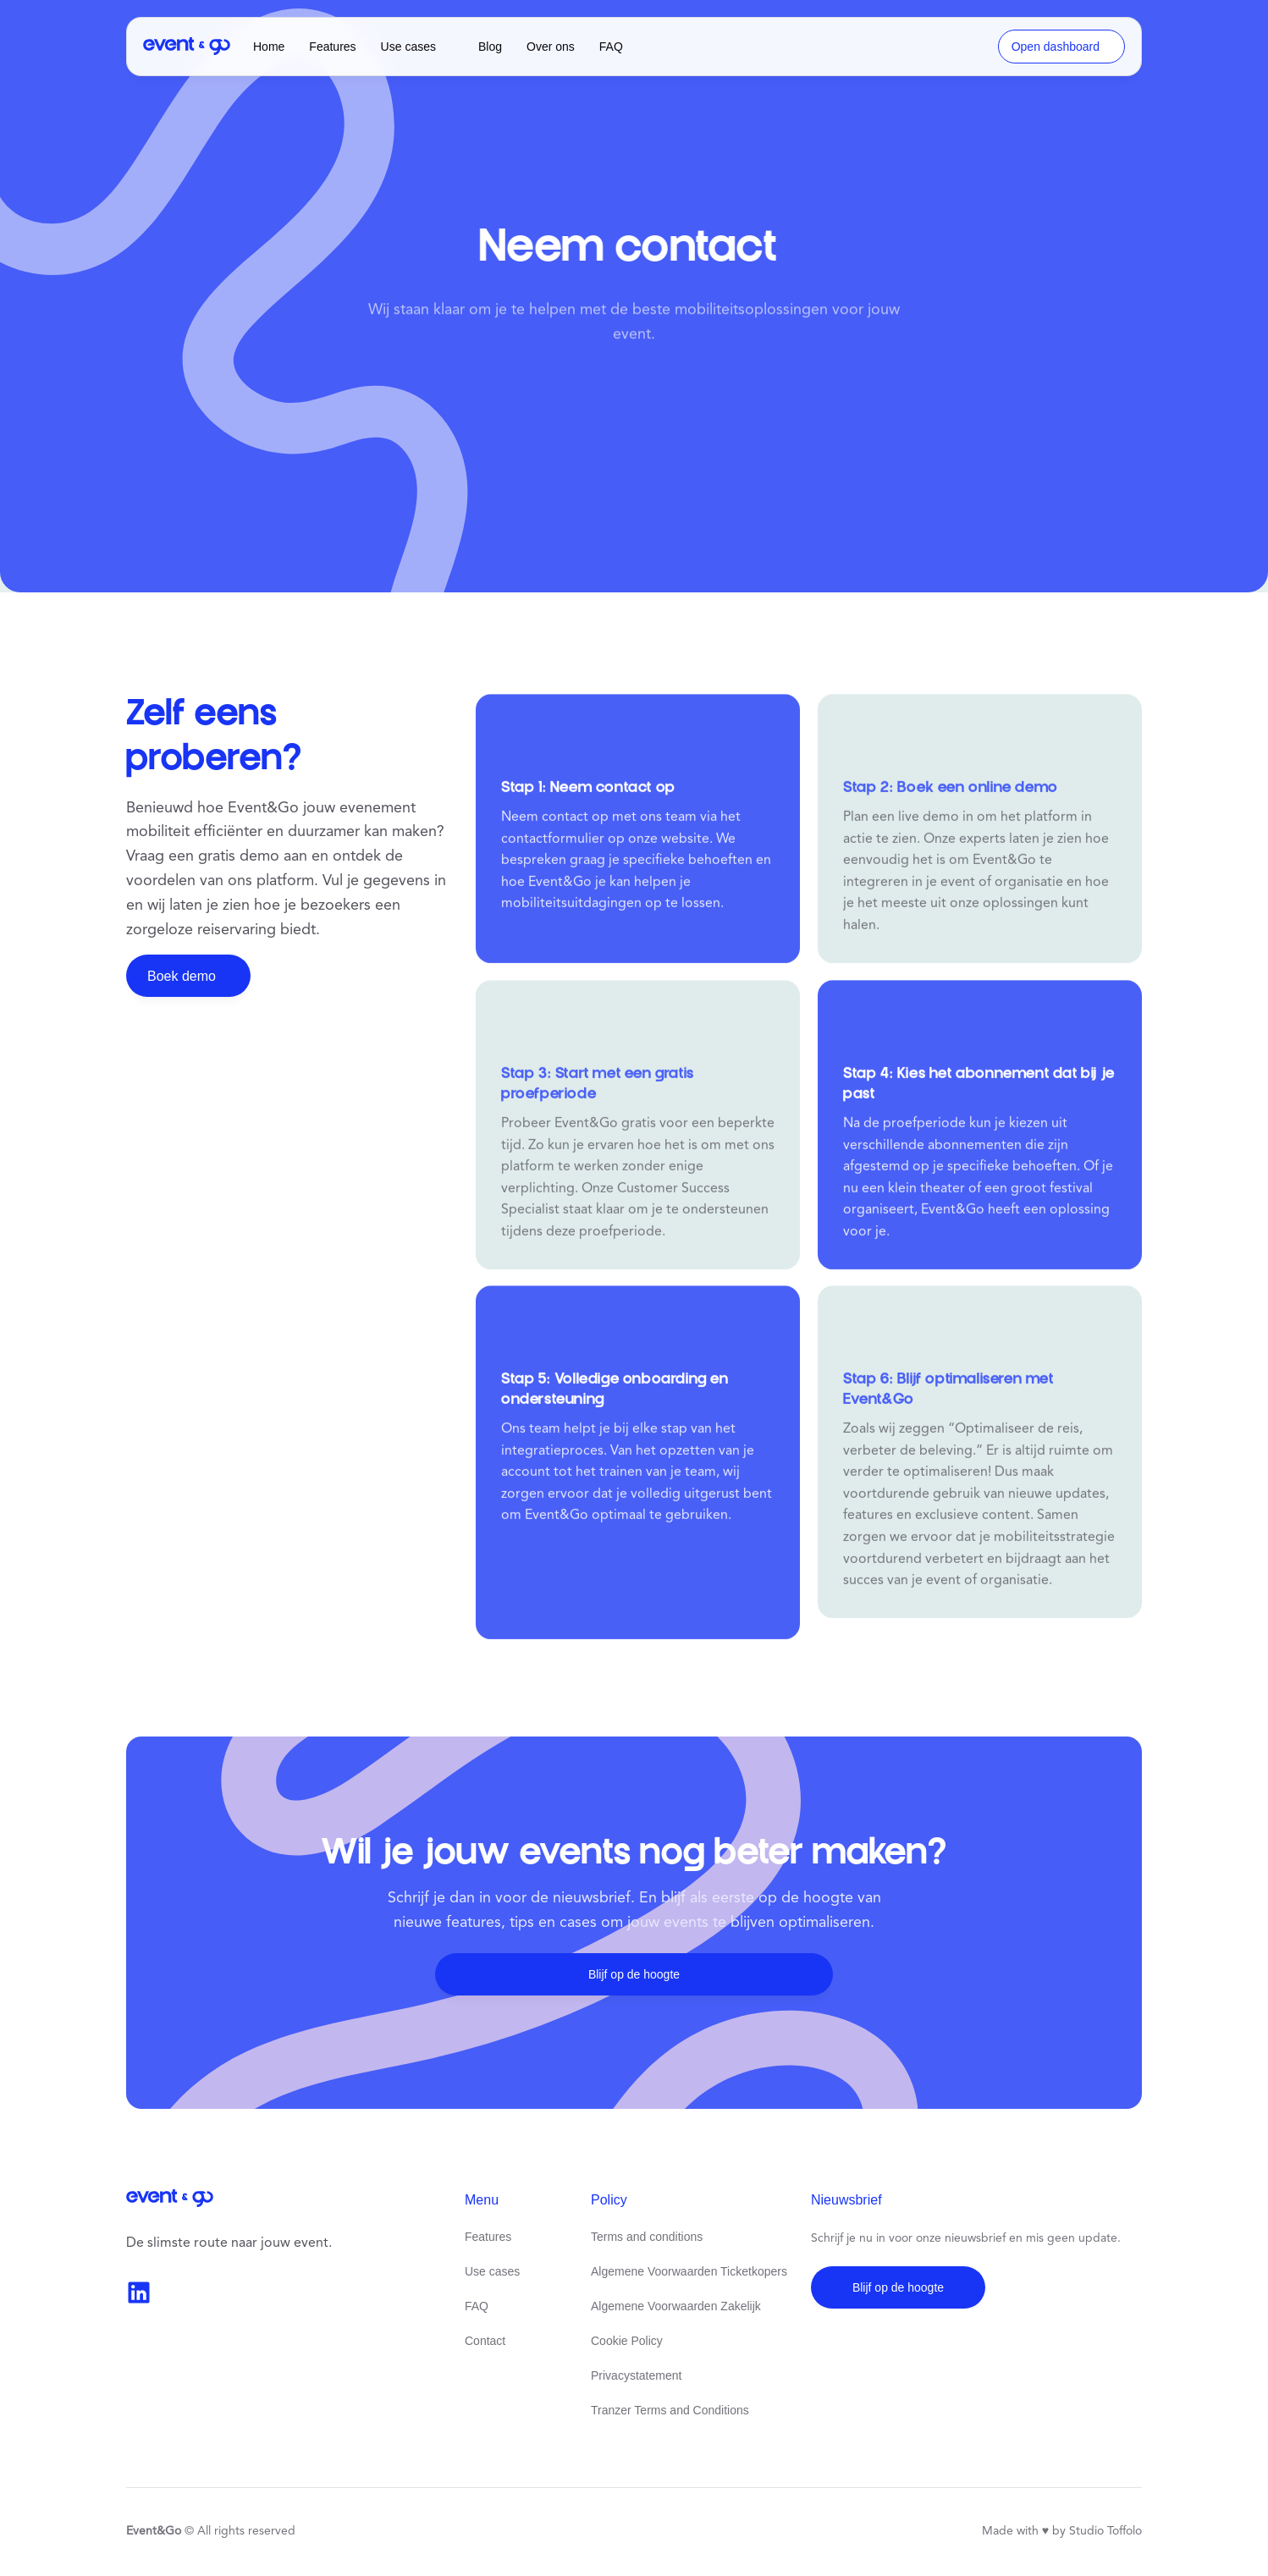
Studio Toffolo (1105, 2531)
